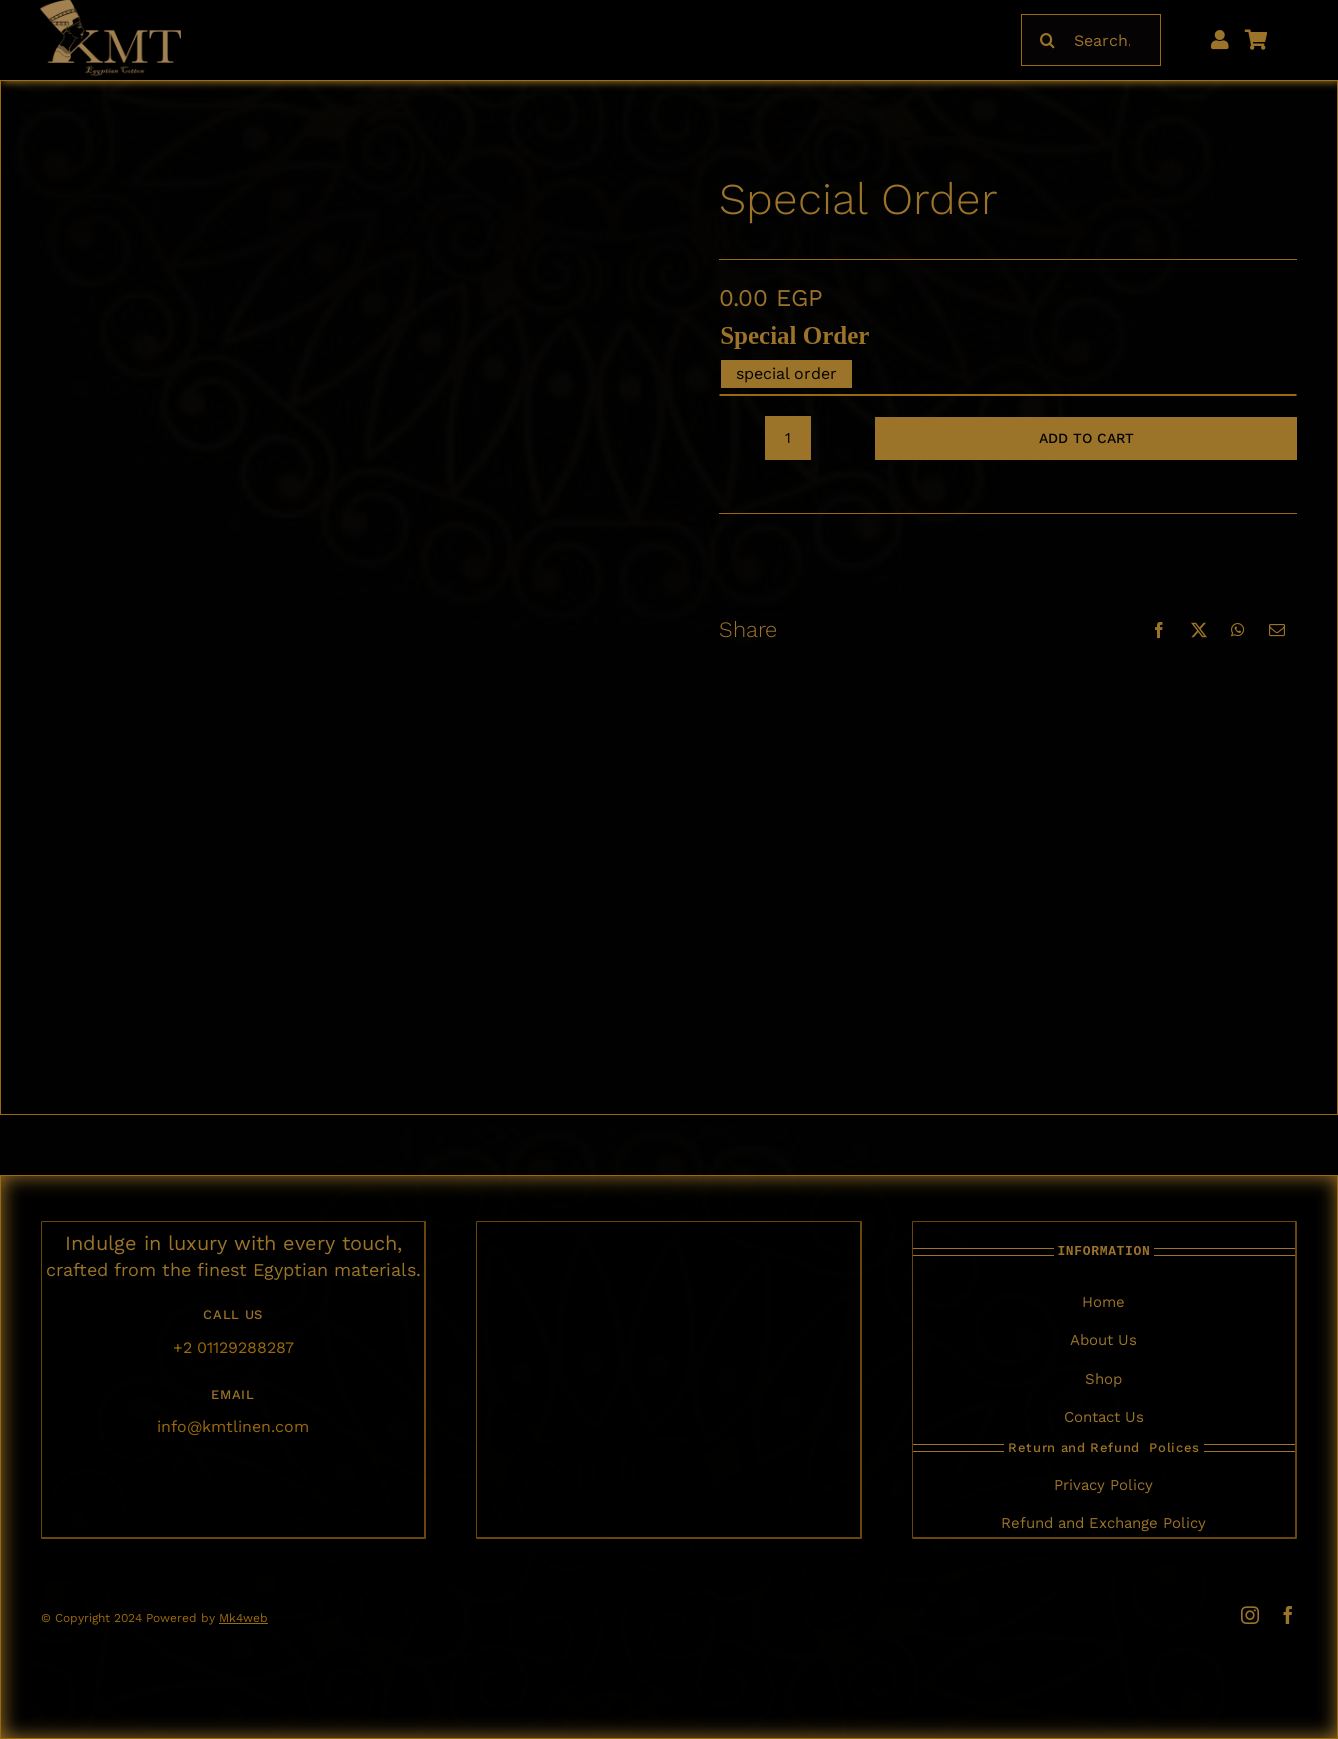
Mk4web (243, 1618)
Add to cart (1086, 438)
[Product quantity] (788, 438)
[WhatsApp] (1238, 630)
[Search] (1047, 40)
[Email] (1277, 630)
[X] (1199, 630)
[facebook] (1288, 1615)
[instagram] (1250, 1615)
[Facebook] (1159, 630)
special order (794, 335)
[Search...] (1091, 40)
